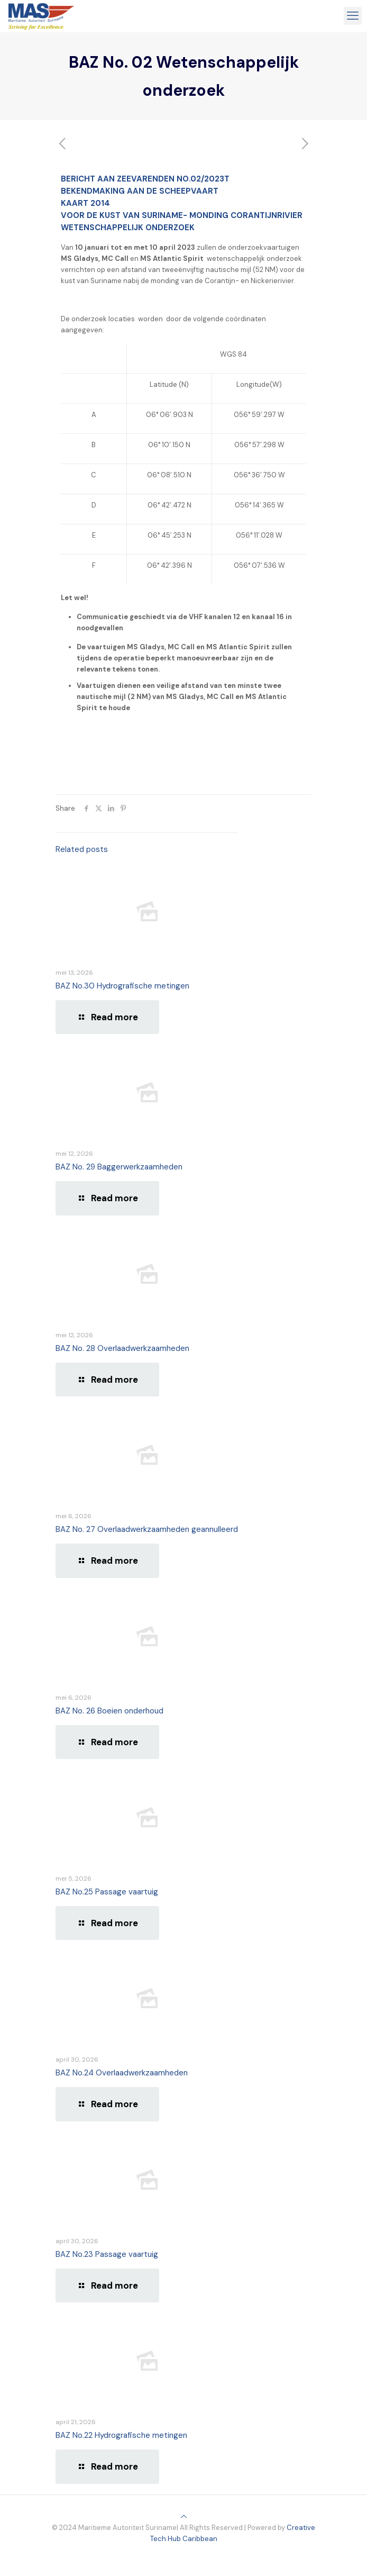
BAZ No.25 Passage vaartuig (107, 1891)
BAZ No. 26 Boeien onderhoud (109, 1711)
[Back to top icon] (183, 2516)
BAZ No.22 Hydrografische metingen (121, 2435)
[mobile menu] (353, 16)
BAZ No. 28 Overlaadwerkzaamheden (122, 1348)
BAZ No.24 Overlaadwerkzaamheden (122, 2072)
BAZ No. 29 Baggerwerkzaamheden (119, 1167)
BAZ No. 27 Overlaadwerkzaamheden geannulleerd (147, 1529)
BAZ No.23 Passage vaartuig (107, 2254)
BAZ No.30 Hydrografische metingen (122, 986)
